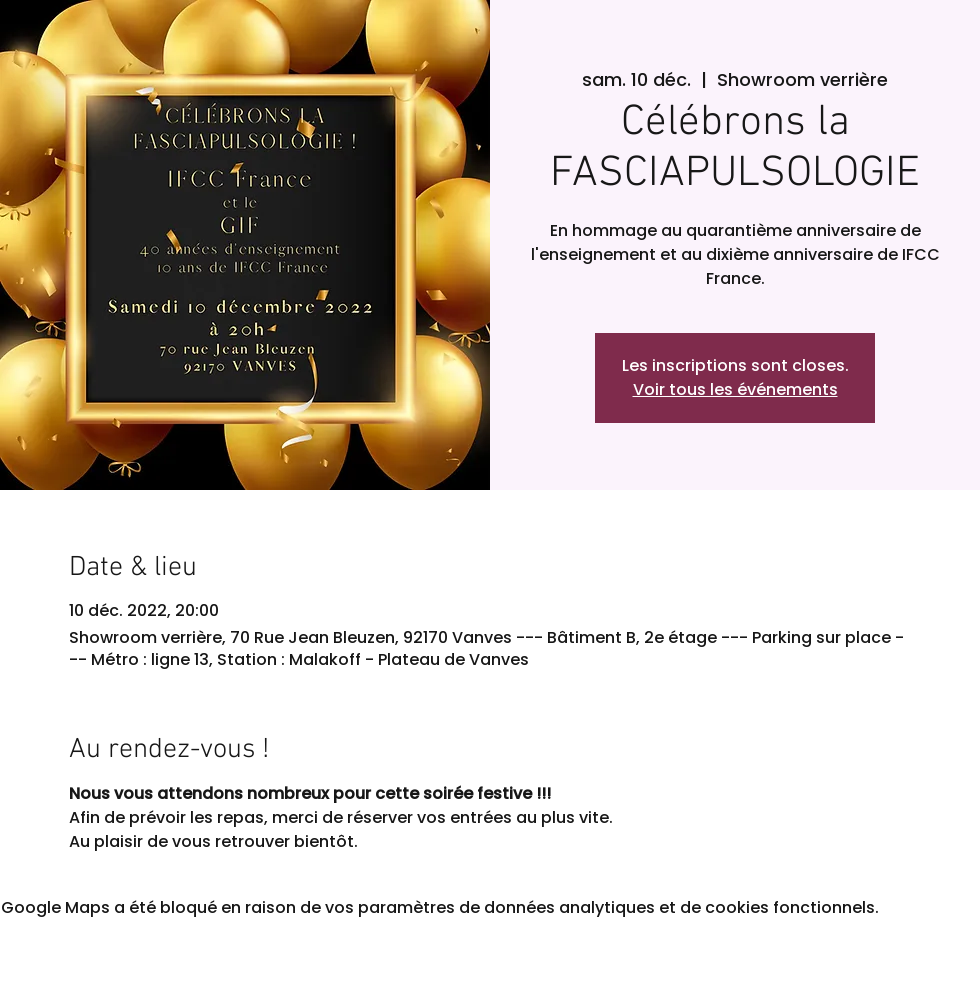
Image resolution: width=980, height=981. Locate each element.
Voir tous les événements (735, 389)
